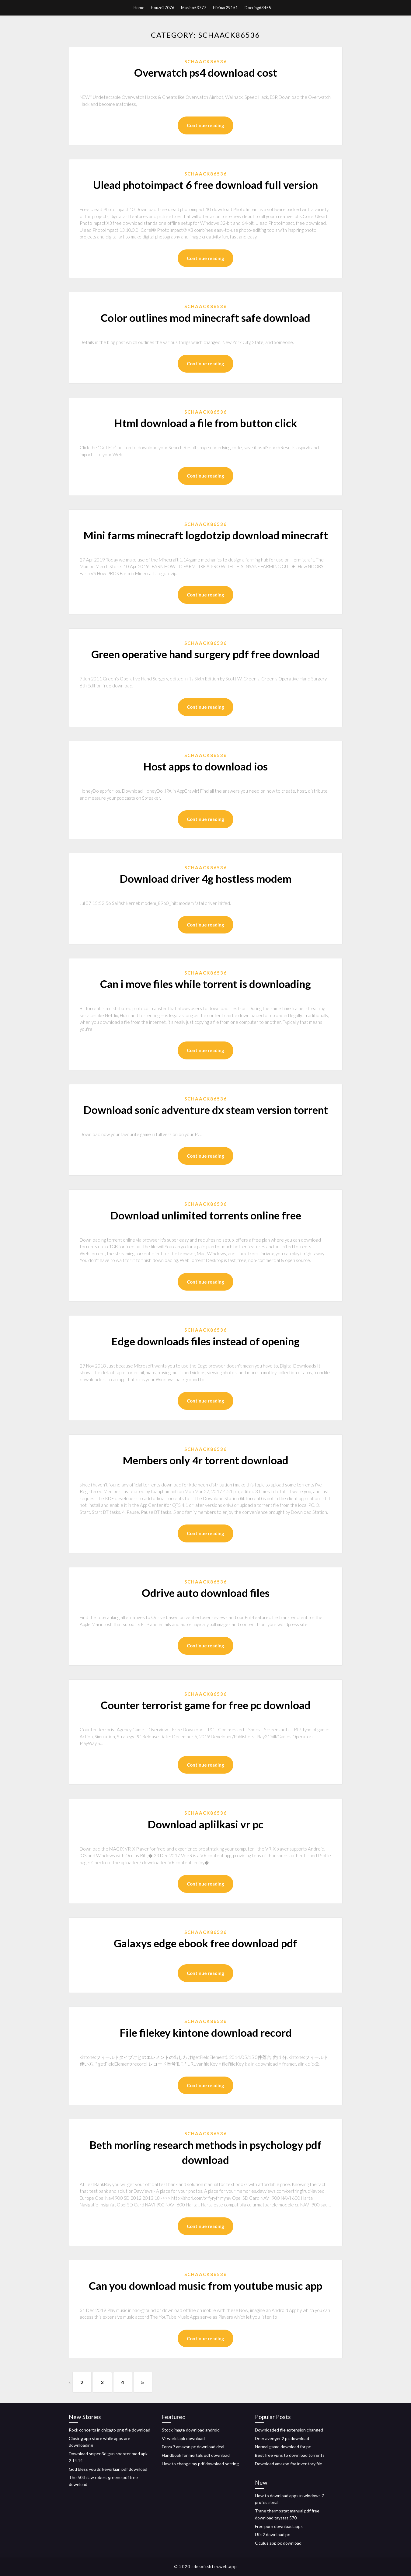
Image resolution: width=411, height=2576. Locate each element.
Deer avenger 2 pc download (282, 2438)
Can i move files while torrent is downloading (205, 983)
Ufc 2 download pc (272, 2534)
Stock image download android (191, 2429)
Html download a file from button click (205, 422)
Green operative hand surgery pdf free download (205, 654)
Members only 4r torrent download (205, 1460)
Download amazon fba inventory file (288, 2463)
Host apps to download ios (205, 766)
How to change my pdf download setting (200, 2463)
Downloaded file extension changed (289, 2429)
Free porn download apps (279, 2526)
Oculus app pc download (278, 2543)
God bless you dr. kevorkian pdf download (108, 2469)
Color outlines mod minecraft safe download (205, 317)
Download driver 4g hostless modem (205, 878)
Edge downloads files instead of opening (205, 1341)
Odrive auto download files (206, 1592)
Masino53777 (193, 7)
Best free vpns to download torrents (290, 2455)
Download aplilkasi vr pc (205, 1824)
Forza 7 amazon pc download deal (193, 2446)
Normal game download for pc (283, 2446)
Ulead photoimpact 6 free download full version (205, 184)
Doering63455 (258, 7)
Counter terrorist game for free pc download (206, 1704)
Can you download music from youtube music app (205, 2285)
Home (139, 7)
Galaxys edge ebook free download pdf (205, 1943)
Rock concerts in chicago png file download (109, 2429)
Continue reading (205, 125)
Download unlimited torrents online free (205, 1215)
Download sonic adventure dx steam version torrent (205, 1109)
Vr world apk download (183, 2438)
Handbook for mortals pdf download (196, 2455)
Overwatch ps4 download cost (205, 72)
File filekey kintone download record (206, 2032)
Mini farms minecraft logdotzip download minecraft (205, 535)
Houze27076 (162, 7)
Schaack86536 (205, 61)
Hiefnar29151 (225, 7)
